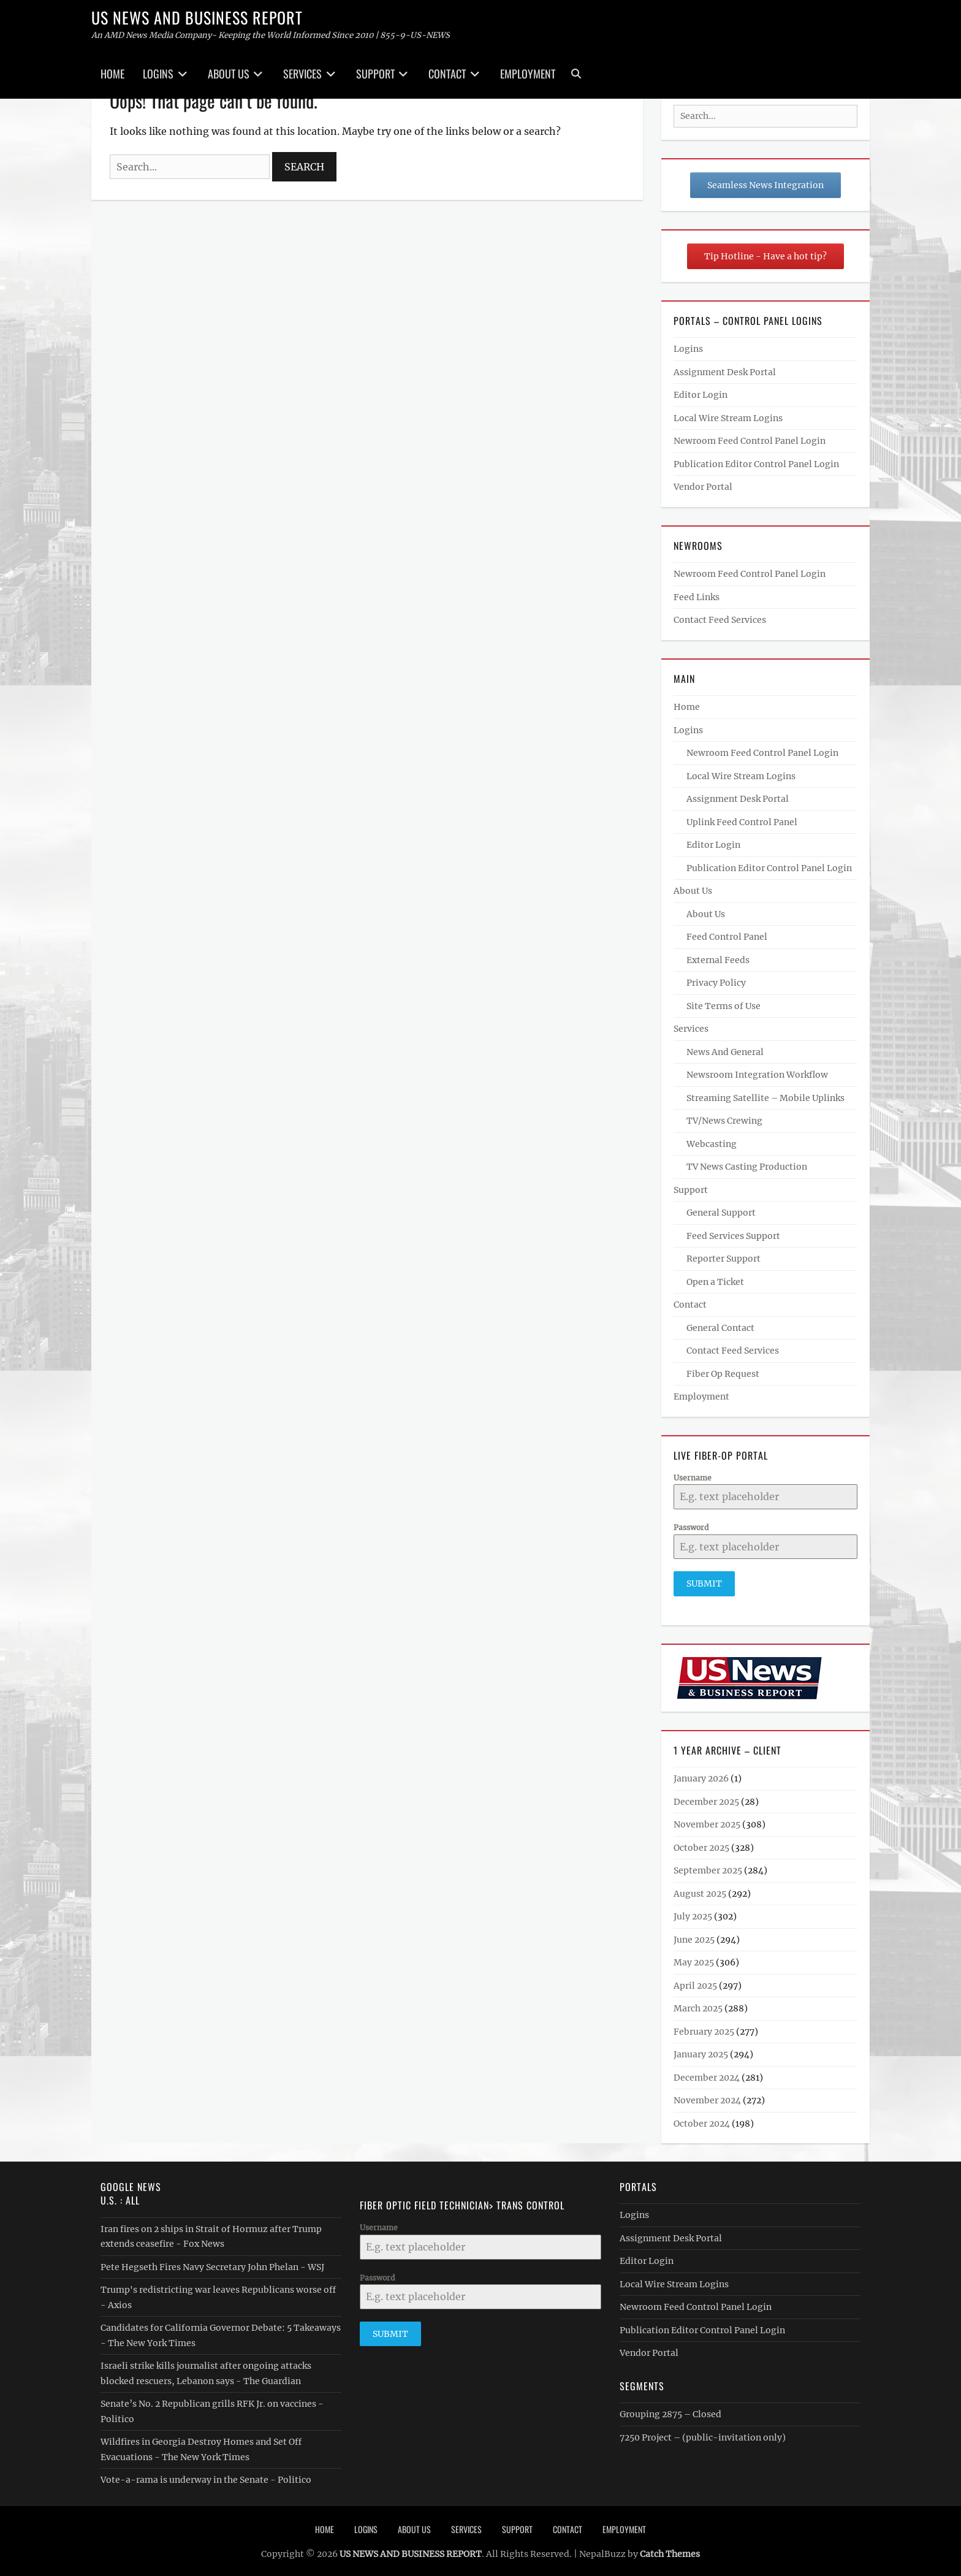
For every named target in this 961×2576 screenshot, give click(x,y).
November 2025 (707, 1820)
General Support (721, 1212)
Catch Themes (670, 2549)
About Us (228, 74)
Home (112, 74)
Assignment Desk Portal (725, 372)
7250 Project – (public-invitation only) (703, 2433)
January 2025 (701, 2050)
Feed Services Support (733, 1235)
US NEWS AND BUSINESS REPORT (197, 17)
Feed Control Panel (726, 936)
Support (375, 74)
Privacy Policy (716, 982)
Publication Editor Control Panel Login (756, 464)
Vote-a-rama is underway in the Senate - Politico (206, 2475)
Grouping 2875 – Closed (670, 2409)
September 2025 (708, 1866)
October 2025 (701, 1843)
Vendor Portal (703, 486)
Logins (158, 74)
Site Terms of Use (723, 1006)
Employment (527, 74)
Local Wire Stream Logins (728, 418)
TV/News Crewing (724, 1120)
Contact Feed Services (720, 619)
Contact (447, 74)
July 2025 (693, 1912)
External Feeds (718, 960)
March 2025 (698, 2004)
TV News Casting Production (746, 1166)
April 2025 (695, 1981)
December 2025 (706, 1797)
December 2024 (707, 2073)
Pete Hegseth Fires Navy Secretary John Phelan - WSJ (212, 2262)
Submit (704, 1583)
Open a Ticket (715, 1281)
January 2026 (701, 1774)
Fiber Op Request (722, 1373)
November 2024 (707, 2096)
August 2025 (700, 1889)
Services (302, 74)
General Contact (720, 1327)
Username (693, 1477)
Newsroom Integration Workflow (757, 1074)
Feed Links (697, 597)
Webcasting (711, 1143)
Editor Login (700, 394)
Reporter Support (723, 1258)
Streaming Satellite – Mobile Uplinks (765, 1097)
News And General (725, 1051)
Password (691, 1527)
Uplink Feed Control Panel (741, 822)
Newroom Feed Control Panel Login (750, 440)
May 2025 (694, 1958)
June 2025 (694, 1935)
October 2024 (702, 2119)
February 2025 (704, 2027)
